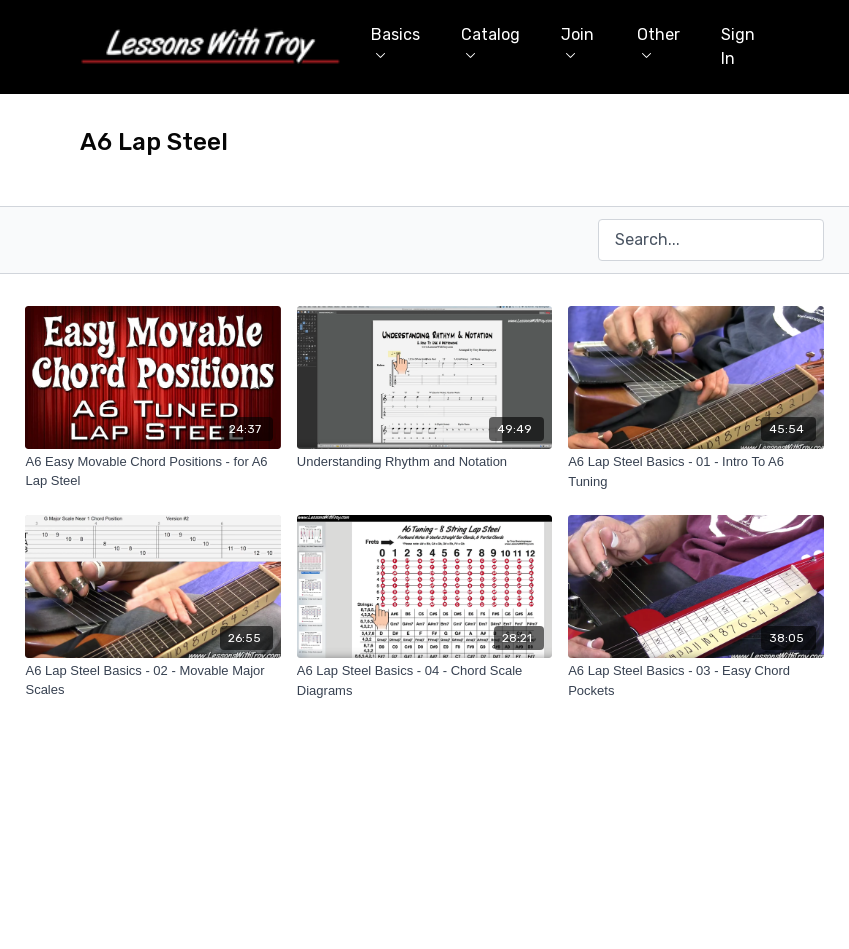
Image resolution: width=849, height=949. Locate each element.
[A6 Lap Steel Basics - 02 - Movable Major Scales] (152, 680)
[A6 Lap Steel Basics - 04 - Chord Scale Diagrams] (424, 680)
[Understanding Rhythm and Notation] (424, 462)
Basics (395, 41)
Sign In (738, 46)
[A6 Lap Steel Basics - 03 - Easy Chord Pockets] (695, 680)
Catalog (490, 41)
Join (577, 41)
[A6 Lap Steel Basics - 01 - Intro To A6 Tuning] (695, 471)
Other (658, 41)
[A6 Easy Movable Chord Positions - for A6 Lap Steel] (152, 471)
